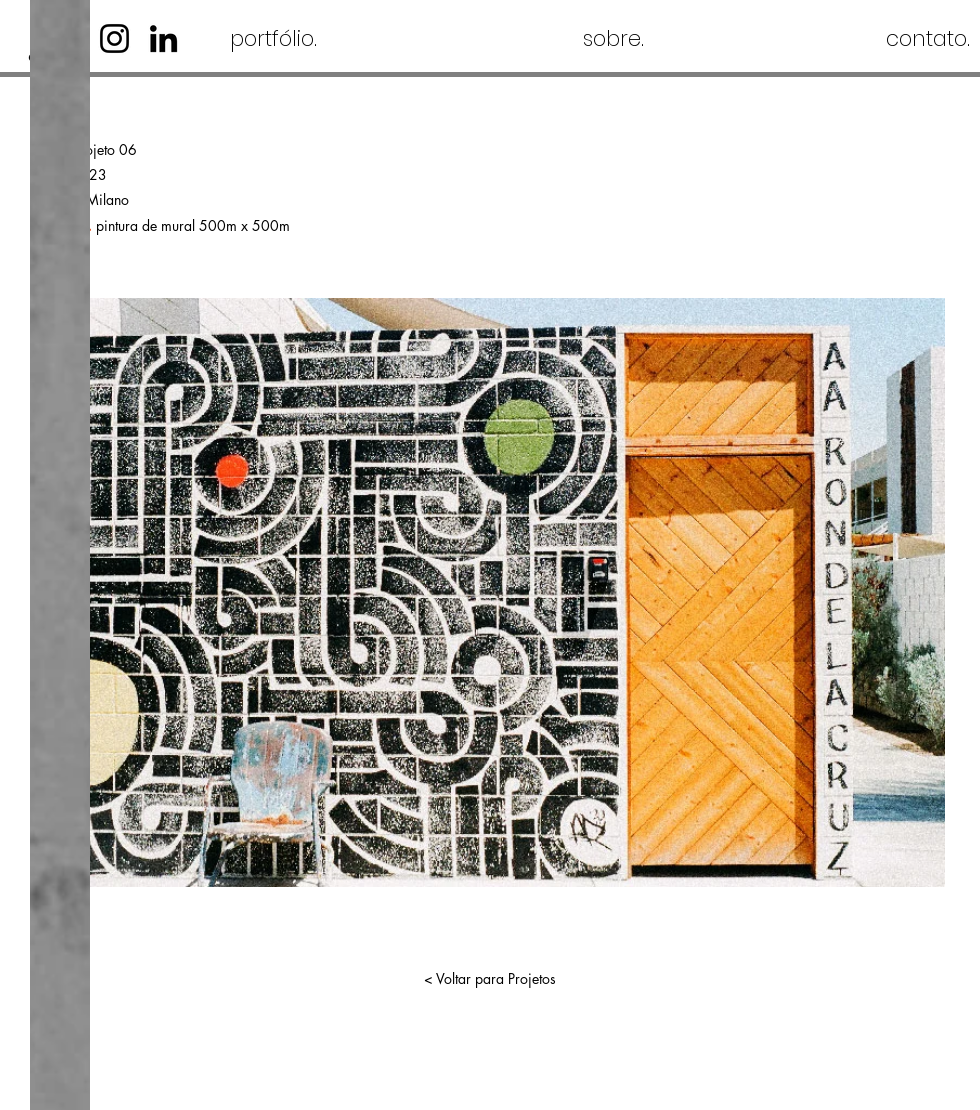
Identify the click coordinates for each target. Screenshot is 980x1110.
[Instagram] (114, 38)
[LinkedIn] (163, 38)
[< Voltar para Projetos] (490, 979)
